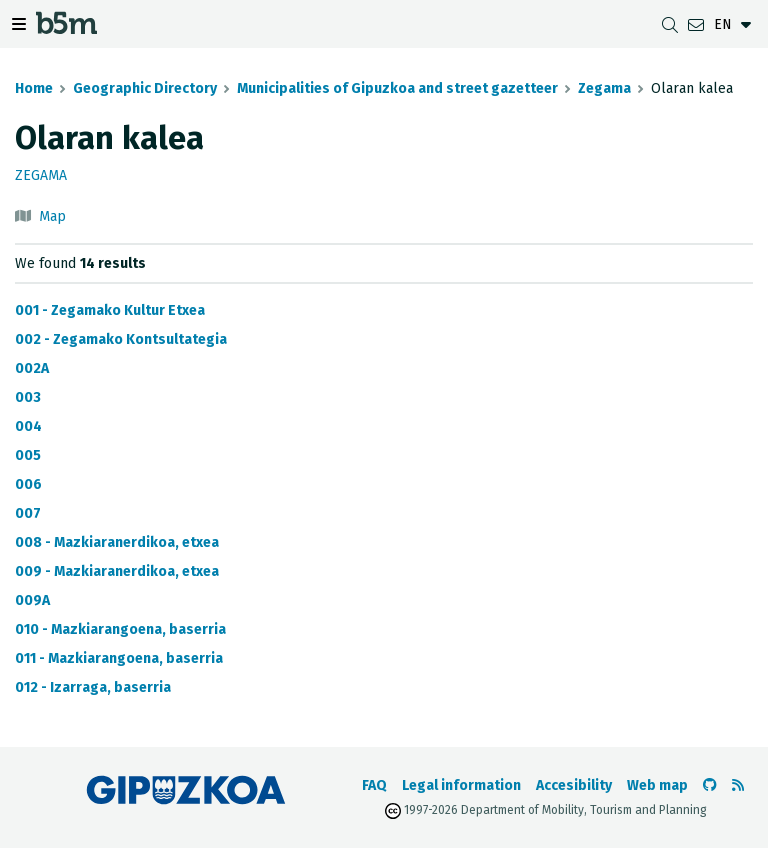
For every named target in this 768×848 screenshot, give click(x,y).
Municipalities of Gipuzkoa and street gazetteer (397, 88)
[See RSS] (738, 785)
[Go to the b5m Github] (710, 785)
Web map (657, 785)
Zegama (604, 88)
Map (52, 216)
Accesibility (574, 785)
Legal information (461, 785)
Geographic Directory (145, 88)
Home (34, 88)
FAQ (374, 785)
